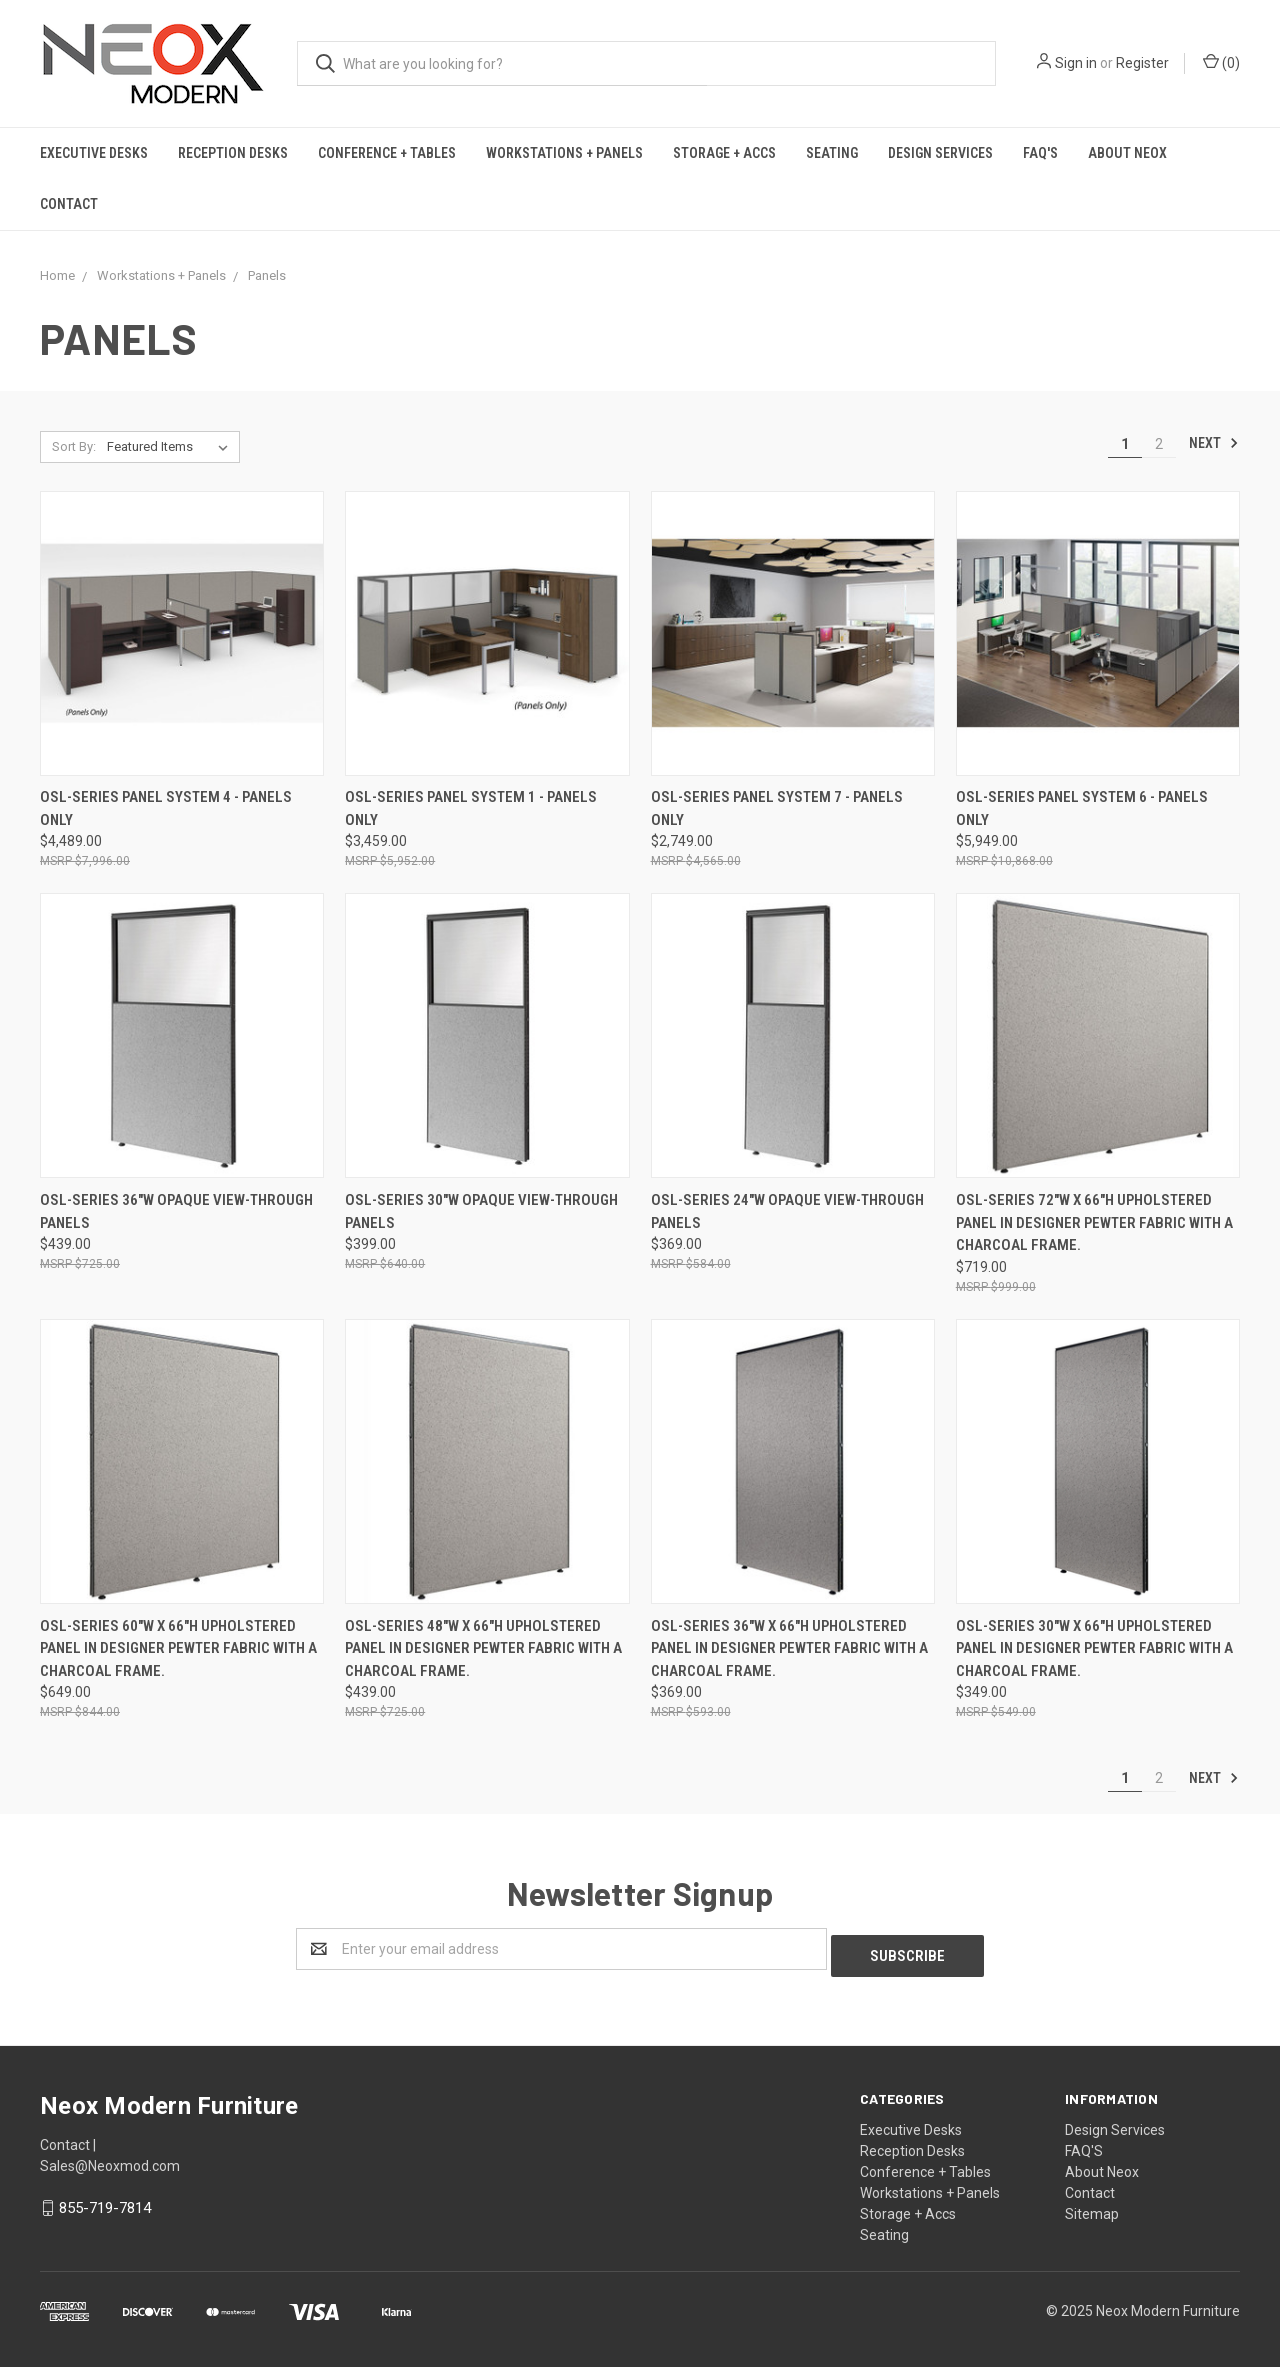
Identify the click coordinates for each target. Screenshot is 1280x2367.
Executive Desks (94, 153)
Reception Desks (233, 153)
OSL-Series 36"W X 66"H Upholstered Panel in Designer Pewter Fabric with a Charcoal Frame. (789, 1648)
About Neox (1127, 153)
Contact (69, 204)
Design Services (940, 153)
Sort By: (74, 446)
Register (1142, 63)
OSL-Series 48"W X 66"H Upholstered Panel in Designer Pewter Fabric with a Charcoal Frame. (483, 1648)
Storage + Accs (724, 153)
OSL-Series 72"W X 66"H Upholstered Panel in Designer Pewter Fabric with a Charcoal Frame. (1094, 1222)
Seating (832, 153)
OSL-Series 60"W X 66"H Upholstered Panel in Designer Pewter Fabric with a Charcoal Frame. (178, 1648)
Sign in (1076, 63)
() (1221, 62)
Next (1214, 443)
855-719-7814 (105, 2201)
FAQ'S (1040, 153)
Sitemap (1092, 2207)
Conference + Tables (387, 153)
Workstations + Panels (564, 153)
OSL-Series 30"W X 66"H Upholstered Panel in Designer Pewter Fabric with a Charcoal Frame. (1094, 1648)
